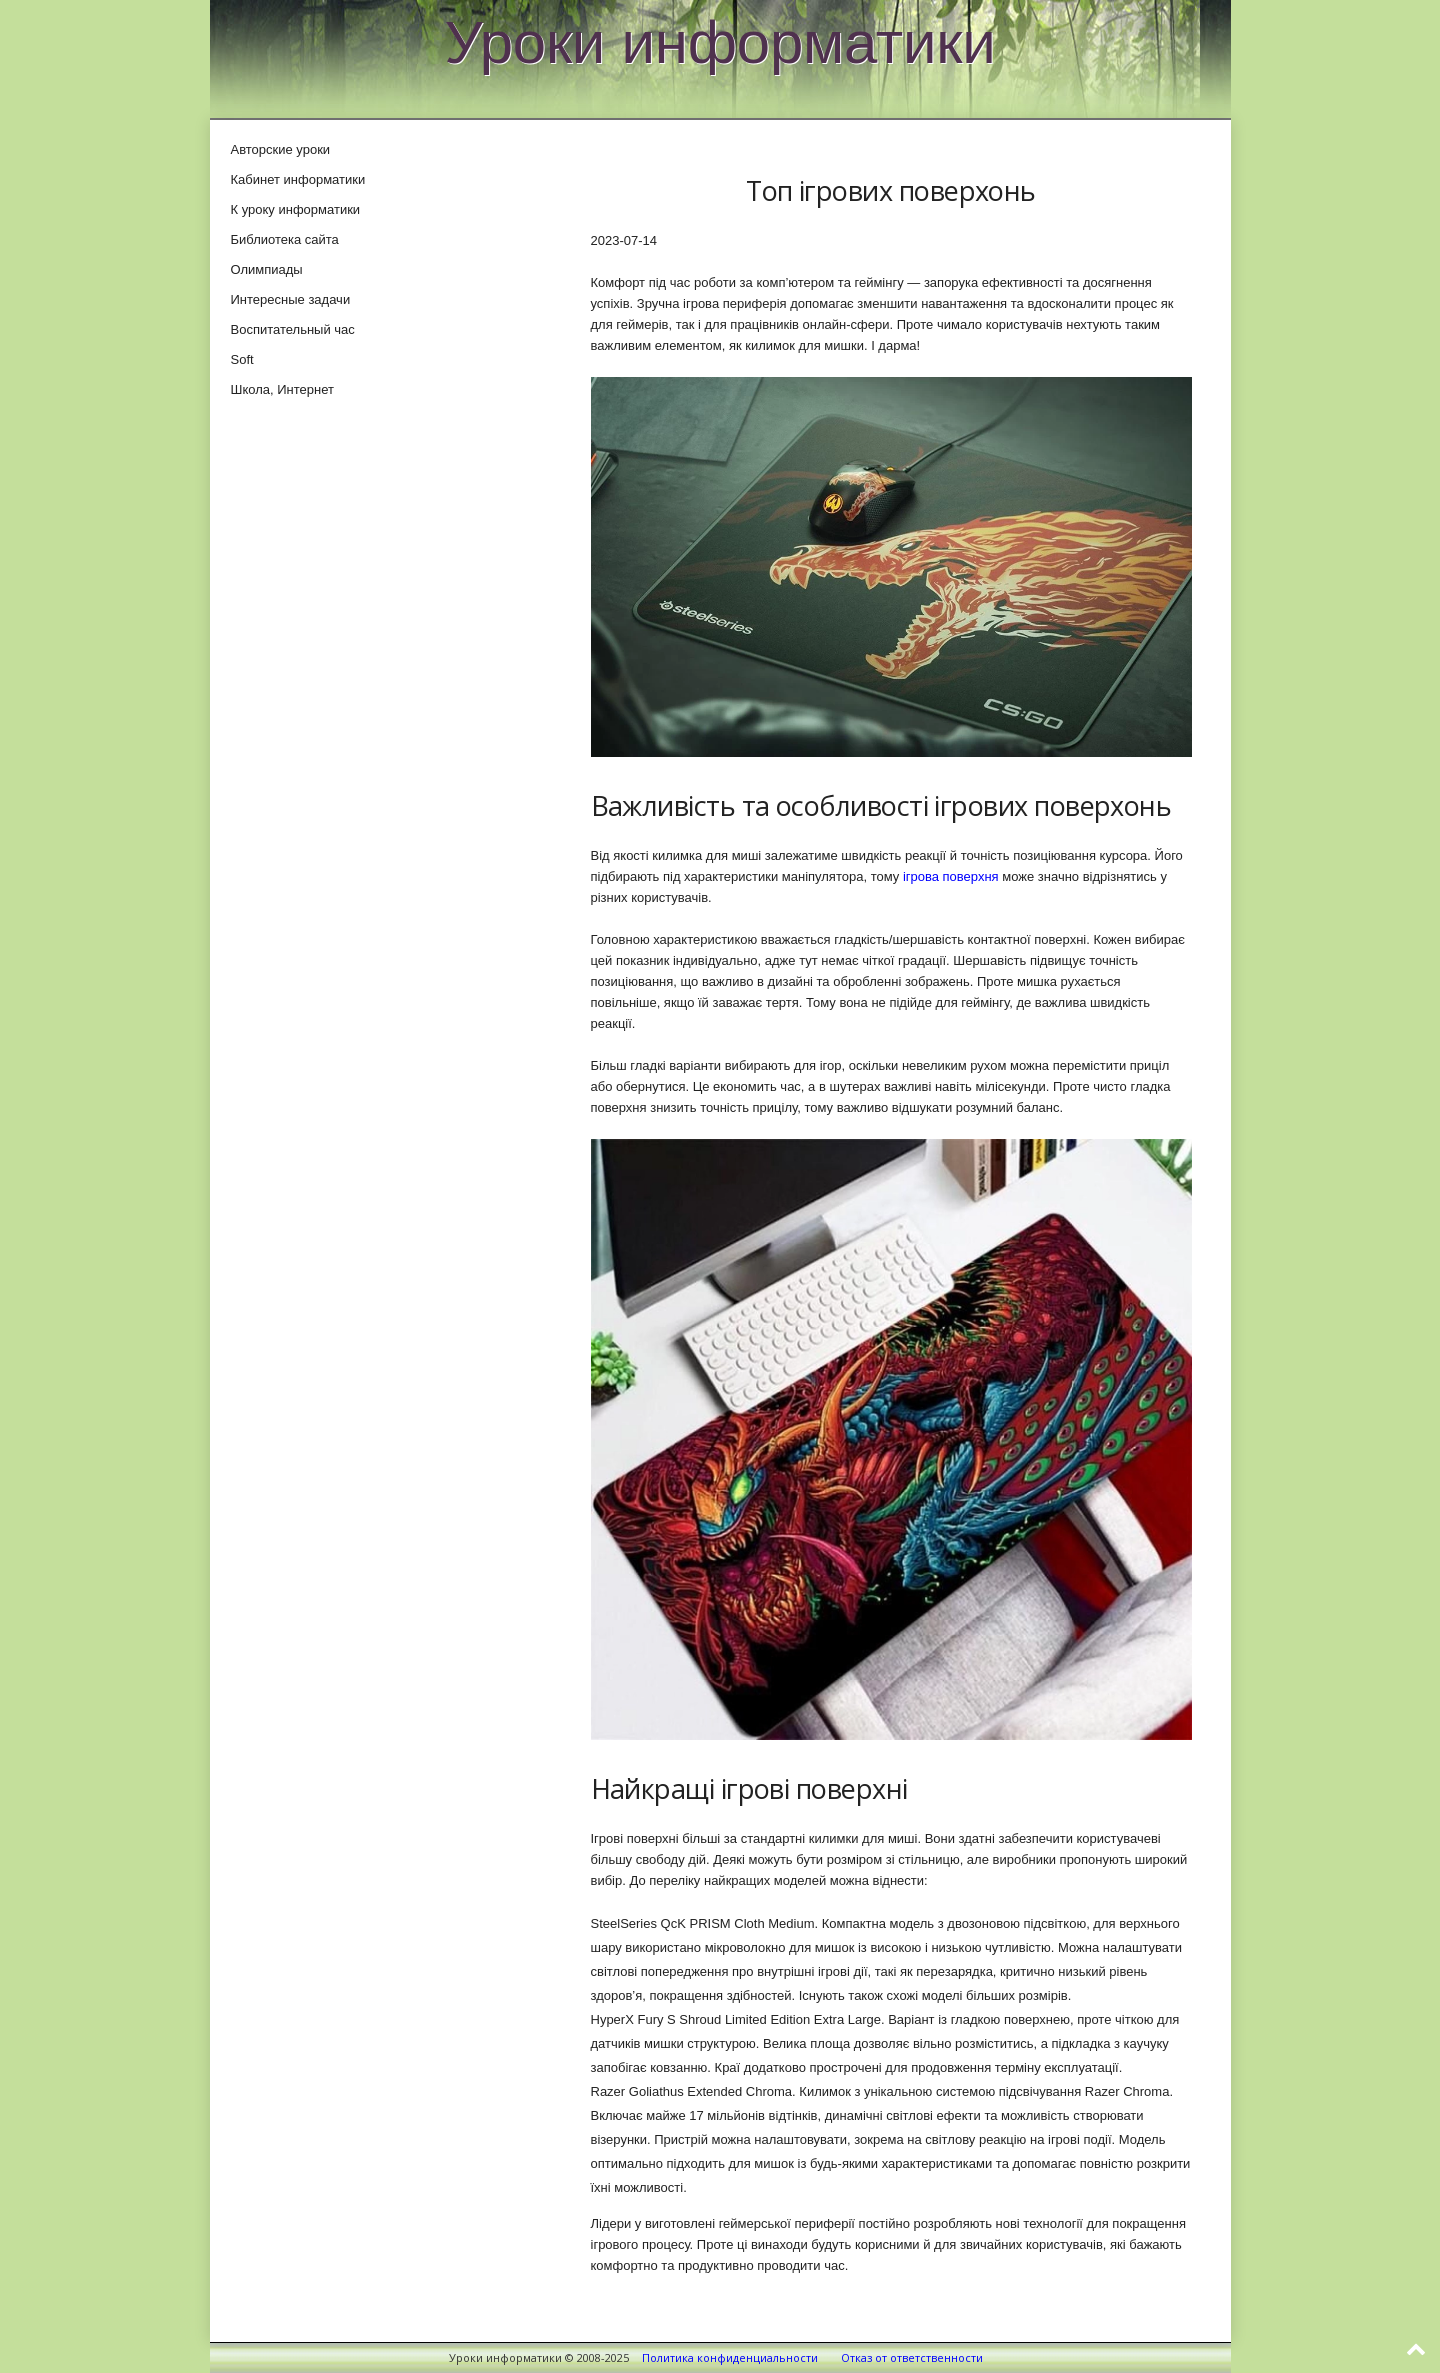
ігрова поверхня (951, 876)
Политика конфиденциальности (730, 2357)
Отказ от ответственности (912, 2357)
